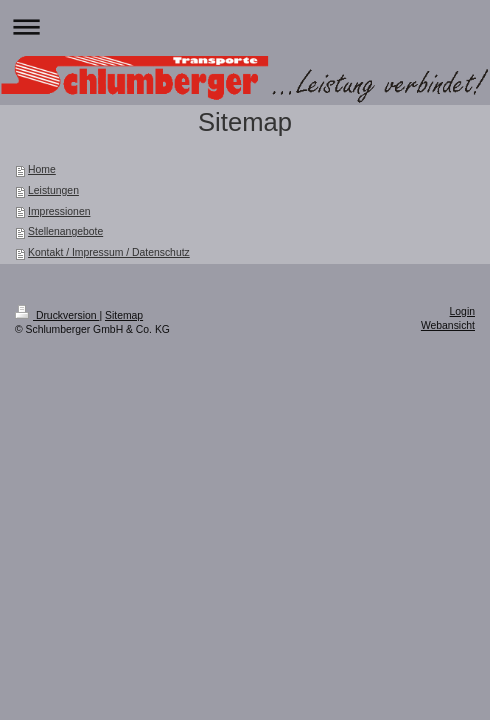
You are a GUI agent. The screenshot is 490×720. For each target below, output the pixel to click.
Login (462, 311)
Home (42, 169)
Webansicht (448, 325)
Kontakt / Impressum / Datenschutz (109, 252)
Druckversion (57, 315)
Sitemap (124, 315)
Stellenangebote (65, 231)
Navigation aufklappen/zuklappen (245, 26)
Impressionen (59, 211)
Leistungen (53, 190)
